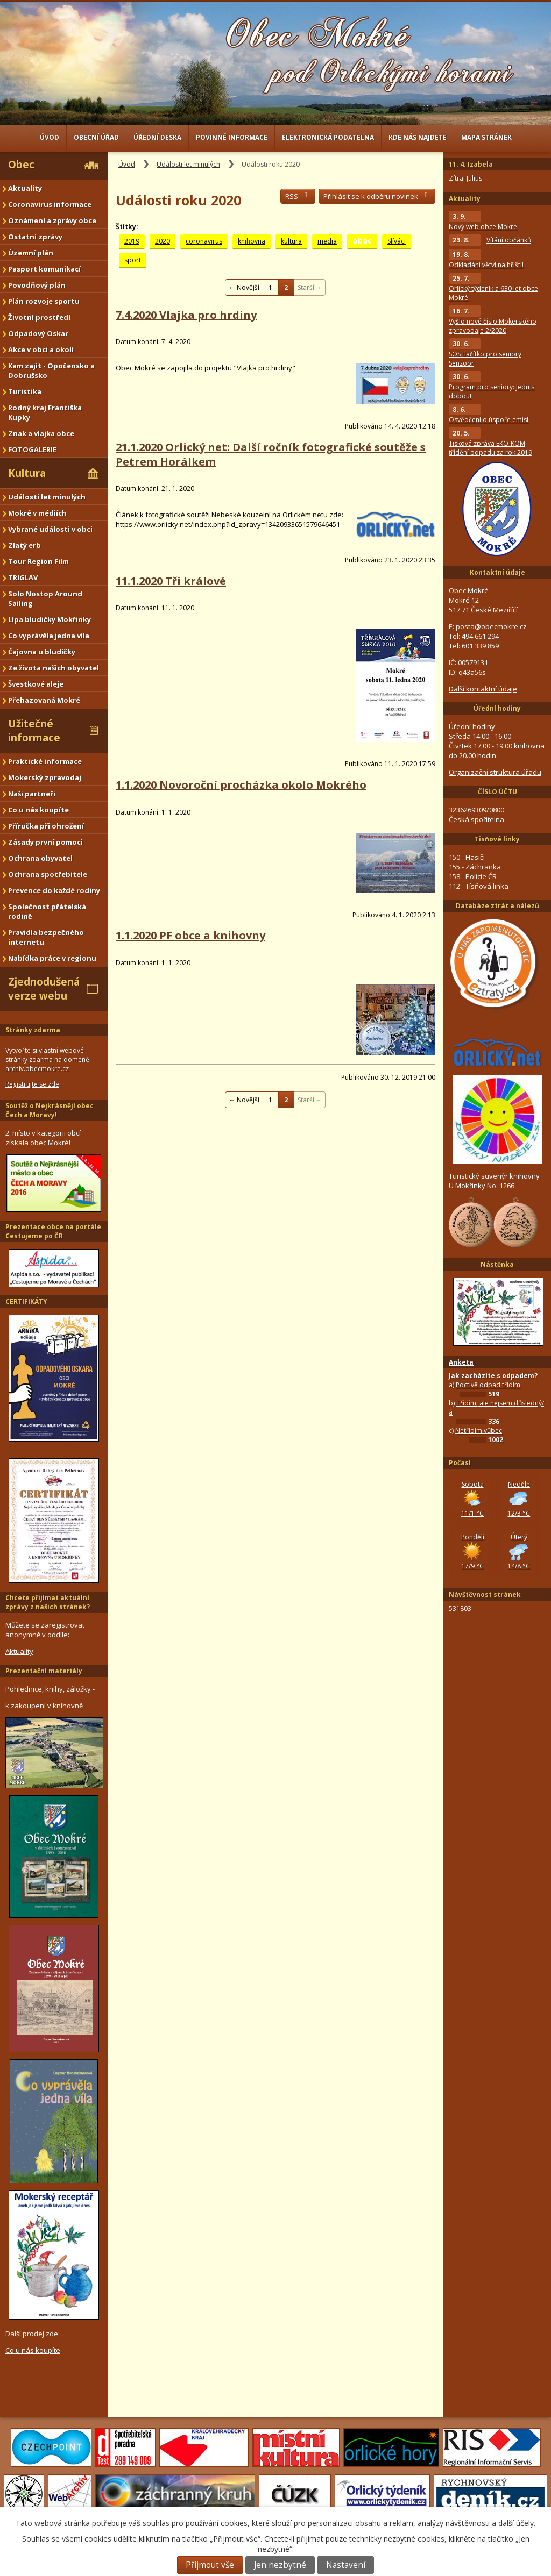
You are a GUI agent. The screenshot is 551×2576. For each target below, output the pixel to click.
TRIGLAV (23, 577)
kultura (291, 241)
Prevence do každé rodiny (54, 890)
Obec (21, 165)
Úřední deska (157, 137)
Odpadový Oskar (38, 333)
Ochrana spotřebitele (47, 874)
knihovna (251, 241)
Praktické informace (45, 761)
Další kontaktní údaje (483, 689)
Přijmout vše (210, 2565)
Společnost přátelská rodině (47, 911)
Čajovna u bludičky (41, 652)
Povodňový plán (37, 285)
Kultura (27, 473)
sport (132, 260)
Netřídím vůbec (478, 1430)
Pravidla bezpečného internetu (46, 937)
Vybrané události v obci (50, 529)
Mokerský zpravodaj (44, 777)
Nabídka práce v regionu (52, 958)
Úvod (49, 137)
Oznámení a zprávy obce (52, 220)
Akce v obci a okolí (41, 349)
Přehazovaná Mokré (44, 700)
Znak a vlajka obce (41, 433)
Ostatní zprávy (35, 236)
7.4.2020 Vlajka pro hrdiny (186, 315)
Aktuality (25, 188)
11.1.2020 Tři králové (171, 581)
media (327, 241)
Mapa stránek (486, 137)
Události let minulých (188, 164)
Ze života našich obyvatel (53, 668)
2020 (162, 241)
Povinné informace (231, 137)
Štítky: (127, 226)
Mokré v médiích (37, 513)
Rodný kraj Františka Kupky (45, 412)
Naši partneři (31, 793)
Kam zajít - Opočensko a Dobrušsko (51, 370)
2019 (131, 241)
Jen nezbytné (280, 2565)
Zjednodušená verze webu (44, 989)
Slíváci (396, 241)
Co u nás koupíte (38, 810)
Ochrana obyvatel (40, 858)
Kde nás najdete (417, 137)
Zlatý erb (24, 545)
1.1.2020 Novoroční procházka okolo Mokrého (241, 784)
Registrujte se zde (32, 1084)
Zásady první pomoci (45, 842)
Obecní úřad (96, 137)
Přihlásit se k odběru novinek (376, 196)
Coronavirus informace (49, 204)
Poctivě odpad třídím (488, 1384)
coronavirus (204, 241)
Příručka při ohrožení (46, 826)
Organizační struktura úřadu (495, 772)
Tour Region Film (38, 561)
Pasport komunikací (44, 269)
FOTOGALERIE (32, 449)
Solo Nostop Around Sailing (45, 598)
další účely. (516, 2523)
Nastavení (345, 2565)
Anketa (461, 1362)
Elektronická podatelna (328, 137)
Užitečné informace (34, 731)
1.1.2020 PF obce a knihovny (190, 935)
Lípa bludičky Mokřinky (49, 619)
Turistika (24, 391)
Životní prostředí (39, 317)
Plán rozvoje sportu (44, 301)
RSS (297, 196)
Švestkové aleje (35, 684)
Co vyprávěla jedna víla (48, 635)
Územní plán (30, 253)
